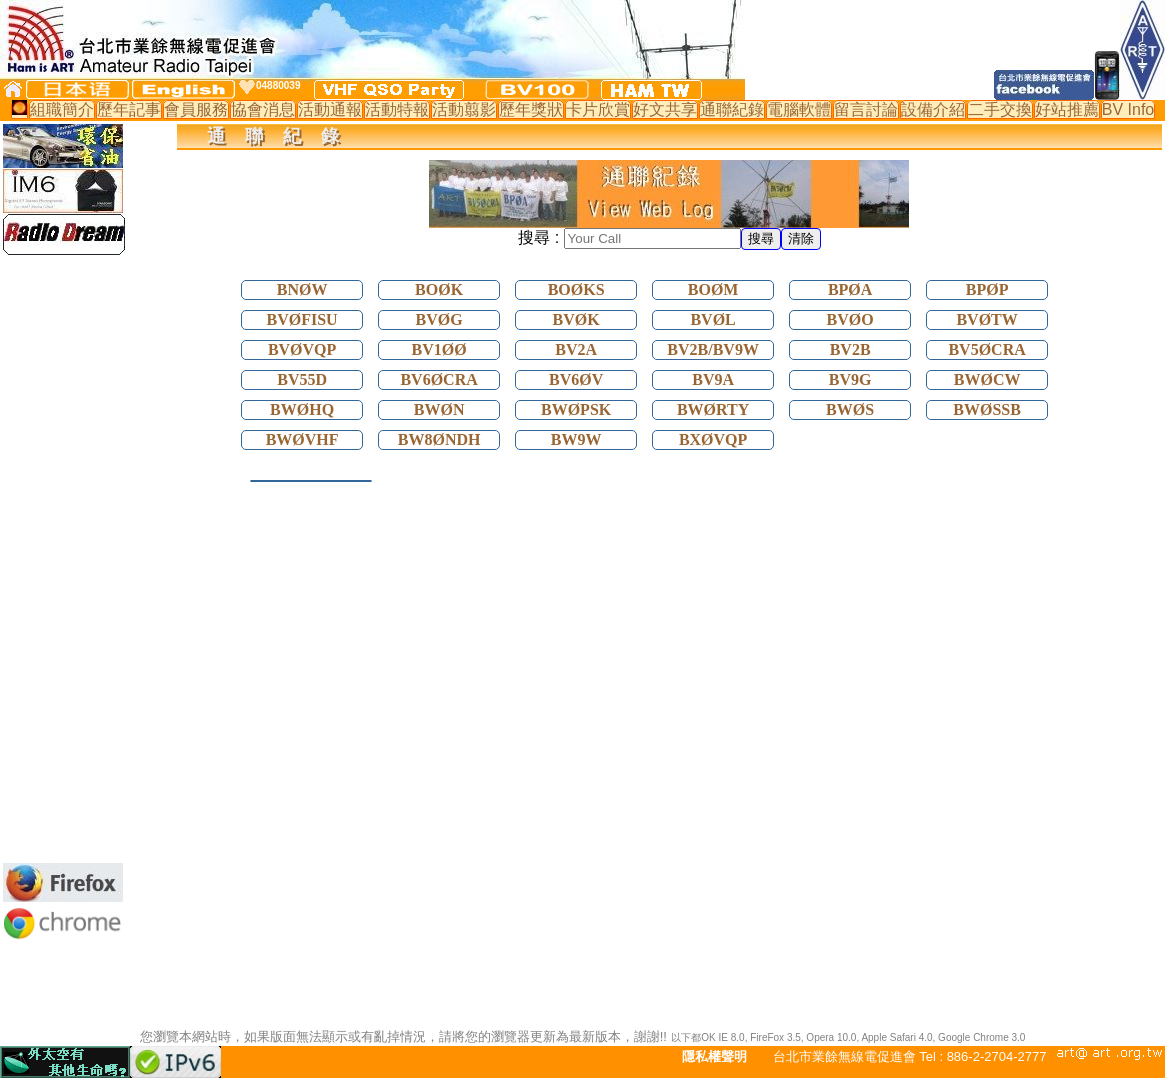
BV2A (576, 349)
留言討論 (866, 109)
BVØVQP (302, 349)
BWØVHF (302, 439)
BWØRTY (713, 409)
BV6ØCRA (438, 379)
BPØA (850, 289)
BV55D (302, 379)
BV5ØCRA (986, 349)
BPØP (987, 289)
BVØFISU (302, 319)
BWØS (850, 409)
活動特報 (397, 109)
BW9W (576, 439)
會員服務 (196, 109)
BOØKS (576, 289)
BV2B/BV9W (713, 349)
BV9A (713, 379)
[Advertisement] (63, 559)
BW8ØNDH (439, 439)
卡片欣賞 (598, 109)
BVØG (439, 319)
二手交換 (1000, 109)
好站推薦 (1067, 109)
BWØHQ (302, 409)
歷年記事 (129, 109)
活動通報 (330, 109)
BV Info (1128, 109)
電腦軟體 (799, 109)
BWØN (439, 409)
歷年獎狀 (531, 109)
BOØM (713, 289)
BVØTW (986, 319)
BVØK (576, 319)
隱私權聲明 (714, 1056)
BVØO (850, 319)
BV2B (850, 349)
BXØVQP (713, 439)
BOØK (439, 289)
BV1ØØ (439, 349)
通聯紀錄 (732, 109)
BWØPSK (576, 409)
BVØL (712, 319)
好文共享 (665, 109)
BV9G (850, 379)
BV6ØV (576, 379)
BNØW (302, 289)
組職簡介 (62, 109)
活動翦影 (464, 109)
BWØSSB (987, 409)
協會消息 (263, 109)
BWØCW (987, 379)
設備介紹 (933, 109)
